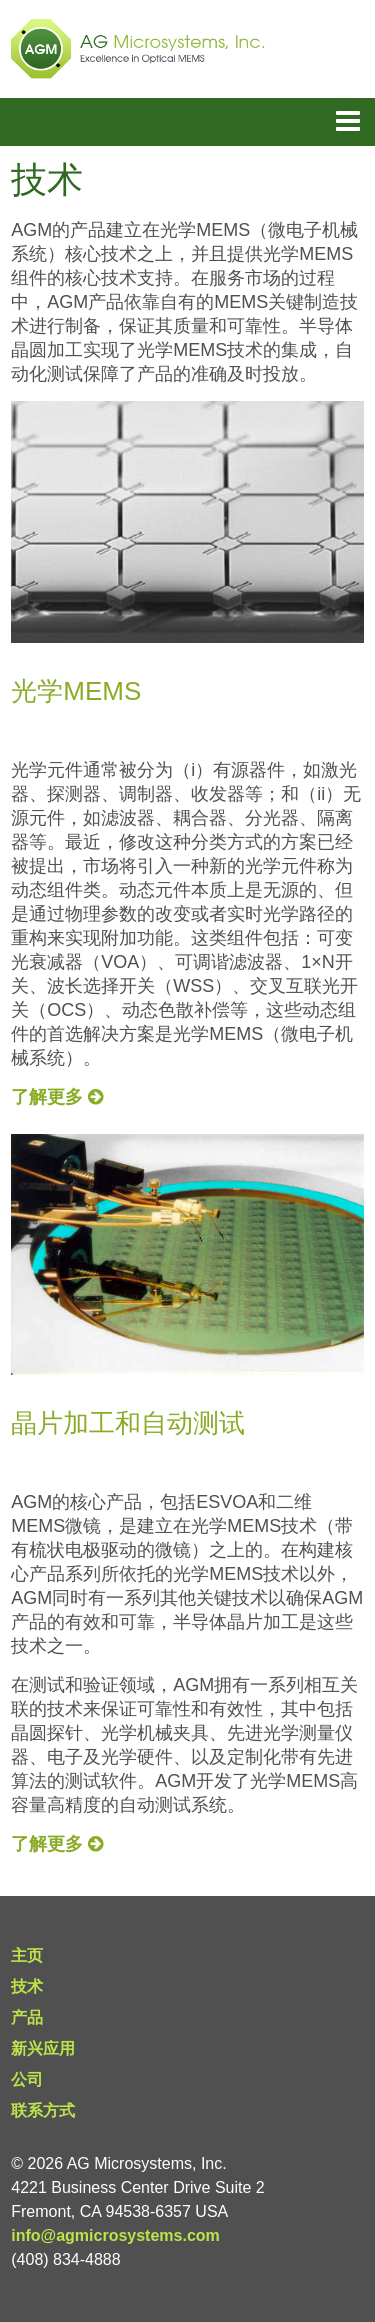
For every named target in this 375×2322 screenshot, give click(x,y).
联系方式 (43, 2110)
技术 (27, 1986)
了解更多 (57, 1097)
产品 (27, 2017)
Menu (348, 122)
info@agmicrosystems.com (115, 2235)
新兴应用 (43, 2048)
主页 (27, 1955)
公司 (27, 2079)
